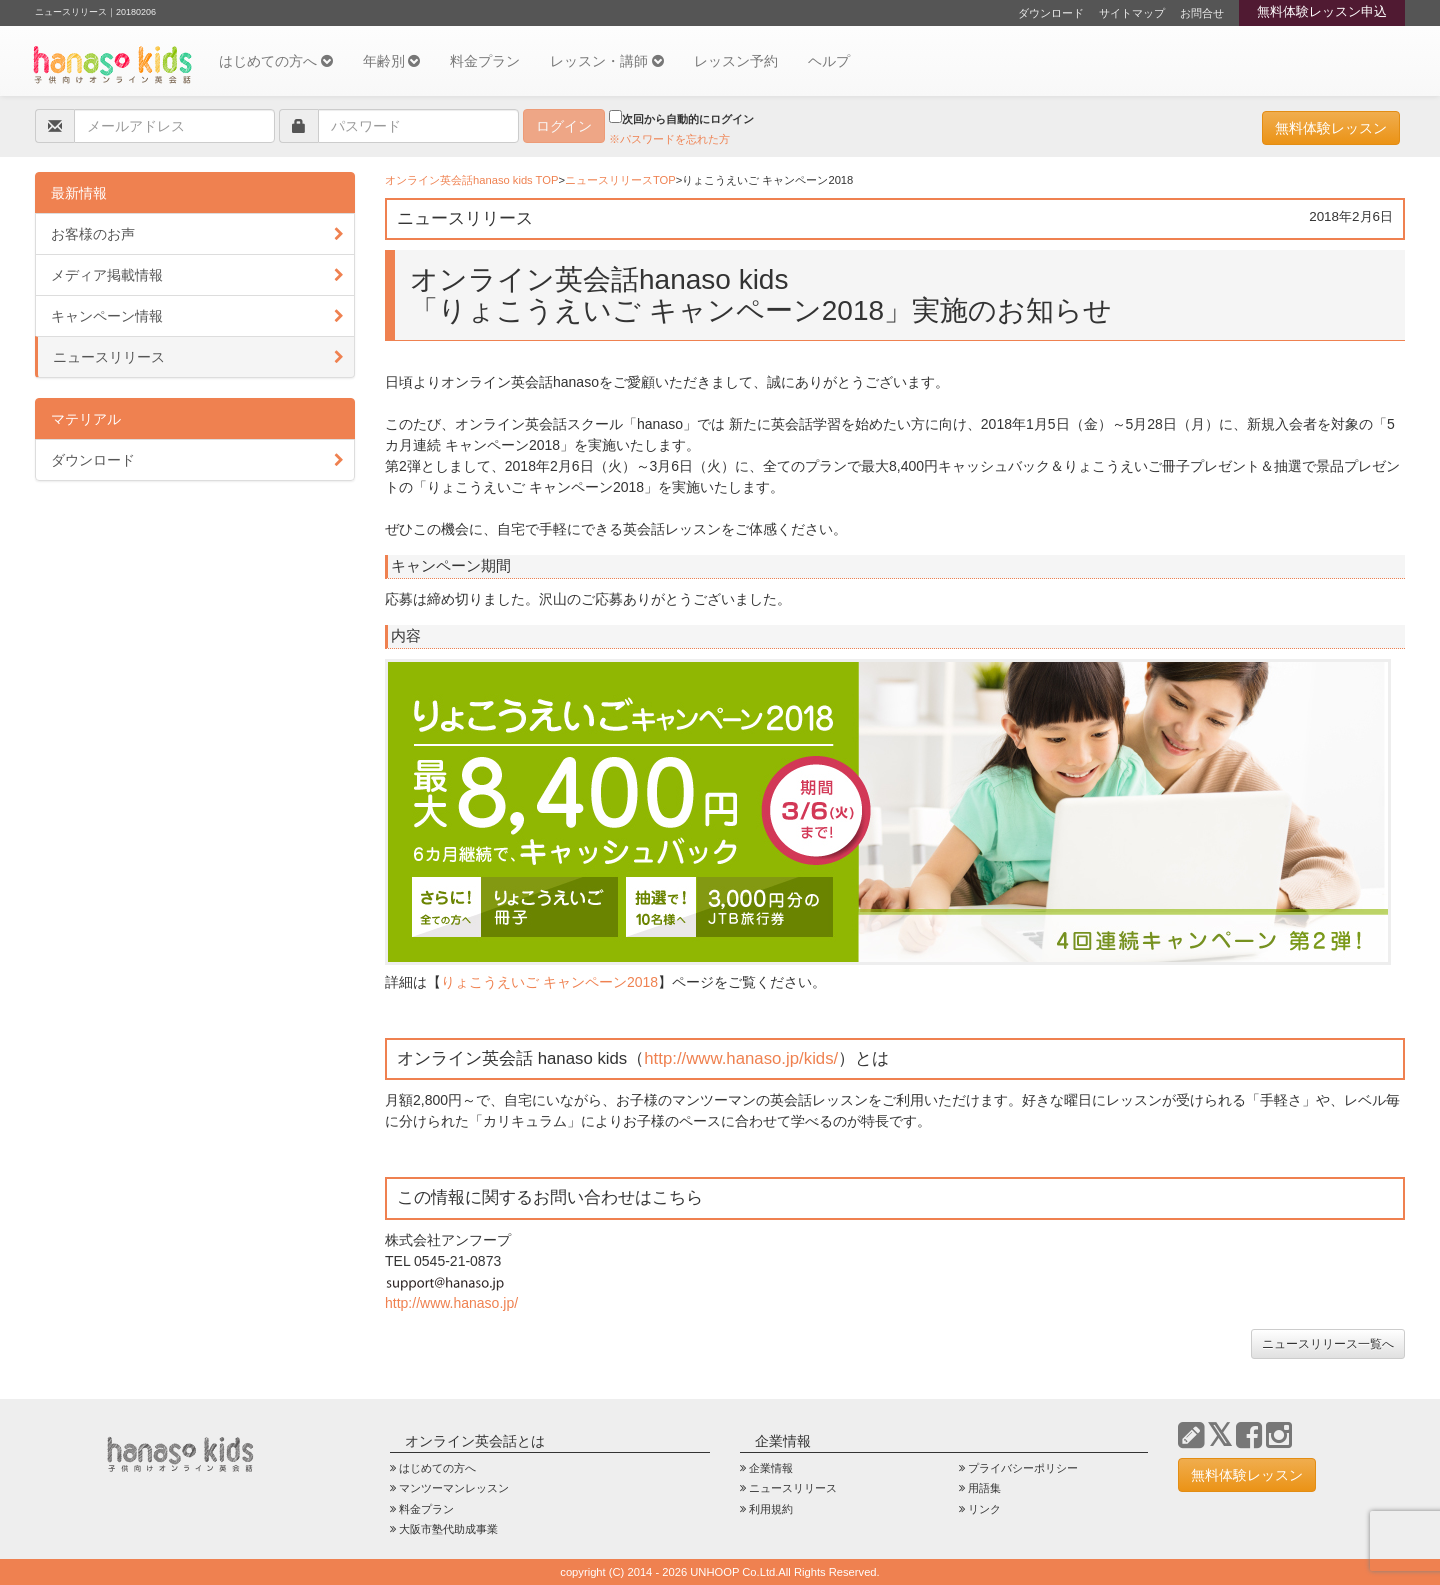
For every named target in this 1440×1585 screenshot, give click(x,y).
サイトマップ (1132, 13)
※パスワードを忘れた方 (669, 139)
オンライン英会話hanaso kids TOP (471, 180)
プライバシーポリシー (1023, 1468)
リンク (984, 1509)
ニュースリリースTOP (620, 180)
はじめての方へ (276, 61)
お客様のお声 (93, 234)
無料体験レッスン (1331, 128)
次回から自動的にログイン (681, 117)
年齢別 (392, 61)
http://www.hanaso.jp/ (451, 1303)
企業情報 (771, 1468)
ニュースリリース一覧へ (1328, 1344)
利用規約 (771, 1509)
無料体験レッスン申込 (1322, 12)
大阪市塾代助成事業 (448, 1529)
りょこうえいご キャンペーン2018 (549, 982)
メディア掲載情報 (107, 275)
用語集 (984, 1488)
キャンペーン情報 (107, 316)
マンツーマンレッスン (454, 1488)
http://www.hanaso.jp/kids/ (741, 1058)
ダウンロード (1051, 13)
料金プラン (485, 61)
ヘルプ (829, 61)
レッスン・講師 (607, 61)
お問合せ (1202, 13)
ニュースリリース (109, 357)
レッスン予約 (736, 61)
